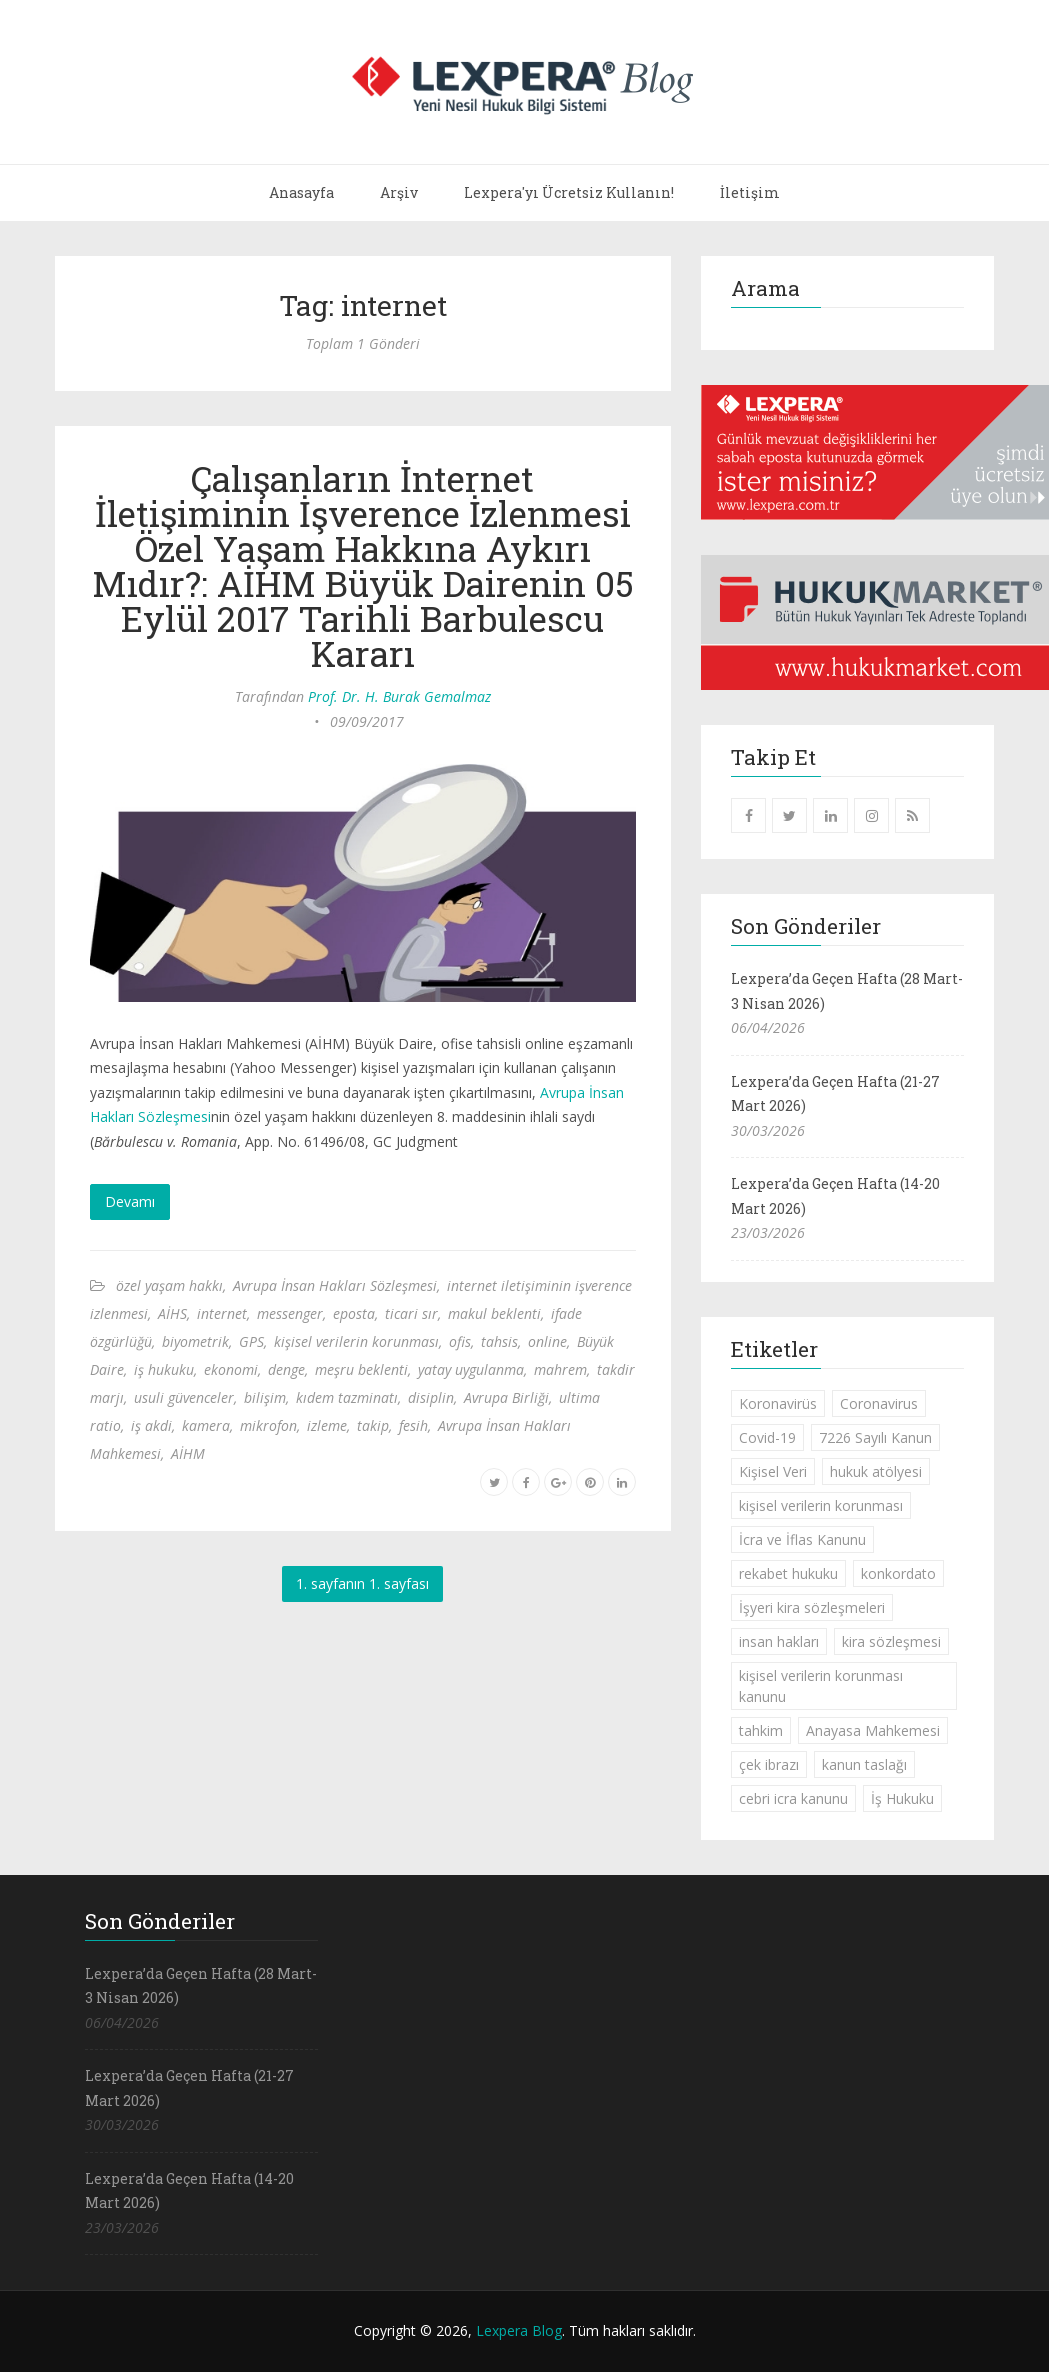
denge (286, 1369)
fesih (413, 1425)
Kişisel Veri (773, 1471)
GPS (251, 1341)
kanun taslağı (864, 1764)
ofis (460, 1341)
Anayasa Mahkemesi (873, 1730)
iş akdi (151, 1425)
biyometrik (195, 1341)
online (547, 1341)
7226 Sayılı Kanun (875, 1437)
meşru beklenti (361, 1369)
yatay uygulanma (471, 1369)
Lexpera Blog (519, 2330)
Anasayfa (301, 192)
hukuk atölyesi (876, 1471)
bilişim (265, 1397)
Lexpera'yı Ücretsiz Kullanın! (569, 192)
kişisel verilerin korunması (356, 1341)
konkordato (898, 1573)
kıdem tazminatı (347, 1397)
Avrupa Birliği (506, 1397)
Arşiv (399, 192)
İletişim (750, 192)
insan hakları (779, 1641)
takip (373, 1425)
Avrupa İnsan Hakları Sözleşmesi (335, 1285)
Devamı (130, 1201)
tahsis (499, 1341)
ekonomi (231, 1369)
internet (222, 1313)
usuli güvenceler (184, 1397)
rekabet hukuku (788, 1573)
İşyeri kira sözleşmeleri (812, 1607)
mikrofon (268, 1425)
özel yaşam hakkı (169, 1285)
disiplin (431, 1397)
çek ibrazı (769, 1764)
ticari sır (411, 1313)
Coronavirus (879, 1403)
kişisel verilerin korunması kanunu (821, 1686)
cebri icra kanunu (793, 1798)
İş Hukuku (902, 1798)
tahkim (761, 1730)
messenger (290, 1313)
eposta (354, 1313)
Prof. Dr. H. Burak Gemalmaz (399, 696)
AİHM (188, 1453)
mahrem (560, 1369)
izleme (327, 1425)
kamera (206, 1425)
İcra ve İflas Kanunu (802, 1539)
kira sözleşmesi (891, 1641)
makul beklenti (494, 1313)
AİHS (172, 1313)
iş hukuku (164, 1369)
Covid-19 (767, 1437)
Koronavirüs (778, 1403)
